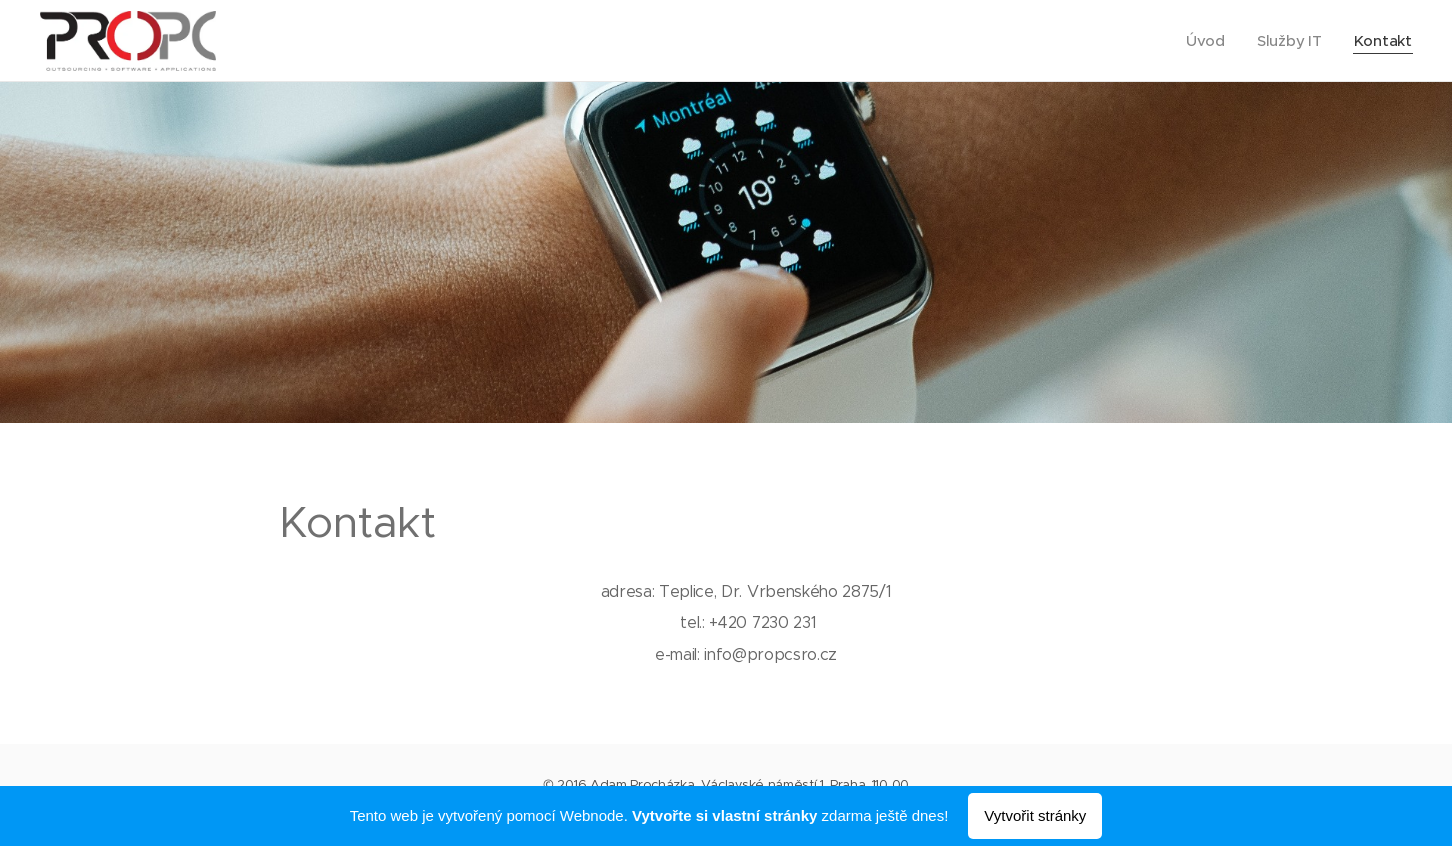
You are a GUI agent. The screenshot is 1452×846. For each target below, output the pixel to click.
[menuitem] (1206, 41)
